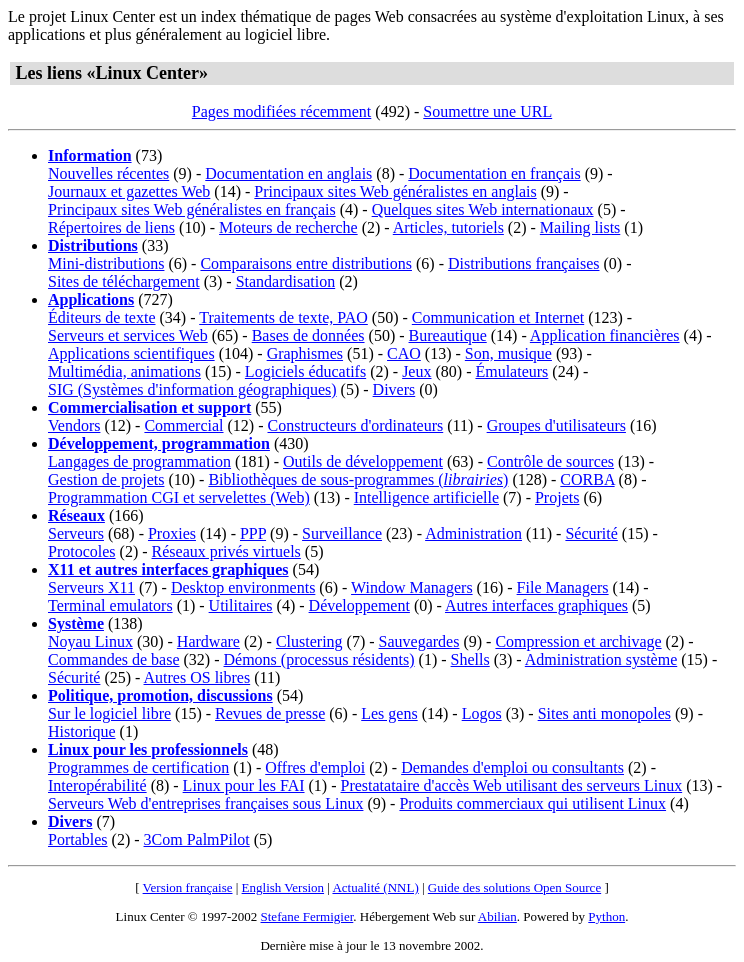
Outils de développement (363, 461)
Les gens (389, 713)
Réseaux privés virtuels (226, 551)
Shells (470, 659)
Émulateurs (511, 371)
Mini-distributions (106, 263)
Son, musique (508, 353)
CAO (404, 353)
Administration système (601, 659)
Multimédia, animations (124, 371)
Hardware (208, 641)
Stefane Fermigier (307, 916)
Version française (188, 887)
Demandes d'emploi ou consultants (512, 767)
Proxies (172, 533)
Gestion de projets (106, 479)
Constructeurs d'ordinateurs (356, 425)
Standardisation (286, 281)
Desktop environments (243, 587)
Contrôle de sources (550, 461)
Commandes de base (114, 659)
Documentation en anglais (288, 173)
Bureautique (448, 335)
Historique (82, 731)
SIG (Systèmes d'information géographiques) (192, 389)
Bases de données (308, 335)
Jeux (416, 371)
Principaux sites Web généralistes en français (192, 209)
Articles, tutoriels (448, 227)
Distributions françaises (524, 263)
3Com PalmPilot (197, 839)
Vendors (74, 425)
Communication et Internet (498, 317)
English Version (283, 887)
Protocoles (82, 551)
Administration (473, 533)
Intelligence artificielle (426, 497)
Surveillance (342, 533)
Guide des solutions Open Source (514, 887)
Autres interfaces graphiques (536, 605)
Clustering (309, 641)
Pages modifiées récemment (282, 111)
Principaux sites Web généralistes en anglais (395, 191)
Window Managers (412, 587)
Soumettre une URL (487, 111)
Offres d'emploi (315, 767)
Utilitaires (241, 605)
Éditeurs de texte (102, 317)
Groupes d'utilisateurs (556, 425)
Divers (394, 389)
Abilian (497, 916)
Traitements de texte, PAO (283, 317)
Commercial (183, 425)
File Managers (563, 587)
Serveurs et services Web (128, 335)
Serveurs (76, 533)
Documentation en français (494, 173)
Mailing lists (580, 227)
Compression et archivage (578, 641)
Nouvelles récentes (108, 173)
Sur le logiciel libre (109, 713)
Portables (78, 839)
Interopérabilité (97, 785)
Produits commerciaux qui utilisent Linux (532, 803)
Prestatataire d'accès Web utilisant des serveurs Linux (512, 785)
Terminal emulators (110, 605)
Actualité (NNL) (375, 887)
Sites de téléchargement (124, 281)
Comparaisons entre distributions (306, 263)
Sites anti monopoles (604, 713)
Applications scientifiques (131, 353)
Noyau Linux (90, 641)
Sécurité (591, 533)
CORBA (587, 479)
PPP (253, 533)
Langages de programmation (139, 461)
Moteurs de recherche (288, 227)
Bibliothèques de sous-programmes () (358, 479)
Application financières (605, 335)
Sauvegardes (419, 641)
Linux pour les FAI (244, 785)
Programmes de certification (138, 767)
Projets (557, 497)
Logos (482, 713)
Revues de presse (270, 713)
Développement (359, 605)
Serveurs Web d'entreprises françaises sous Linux (205, 803)
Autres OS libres (197, 677)
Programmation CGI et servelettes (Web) (179, 497)
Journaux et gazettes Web (129, 191)
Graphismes (305, 353)
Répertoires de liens (111, 227)
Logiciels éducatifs (305, 371)
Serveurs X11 (91, 587)
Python (606, 916)
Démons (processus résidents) (319, 659)
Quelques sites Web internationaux (483, 209)
